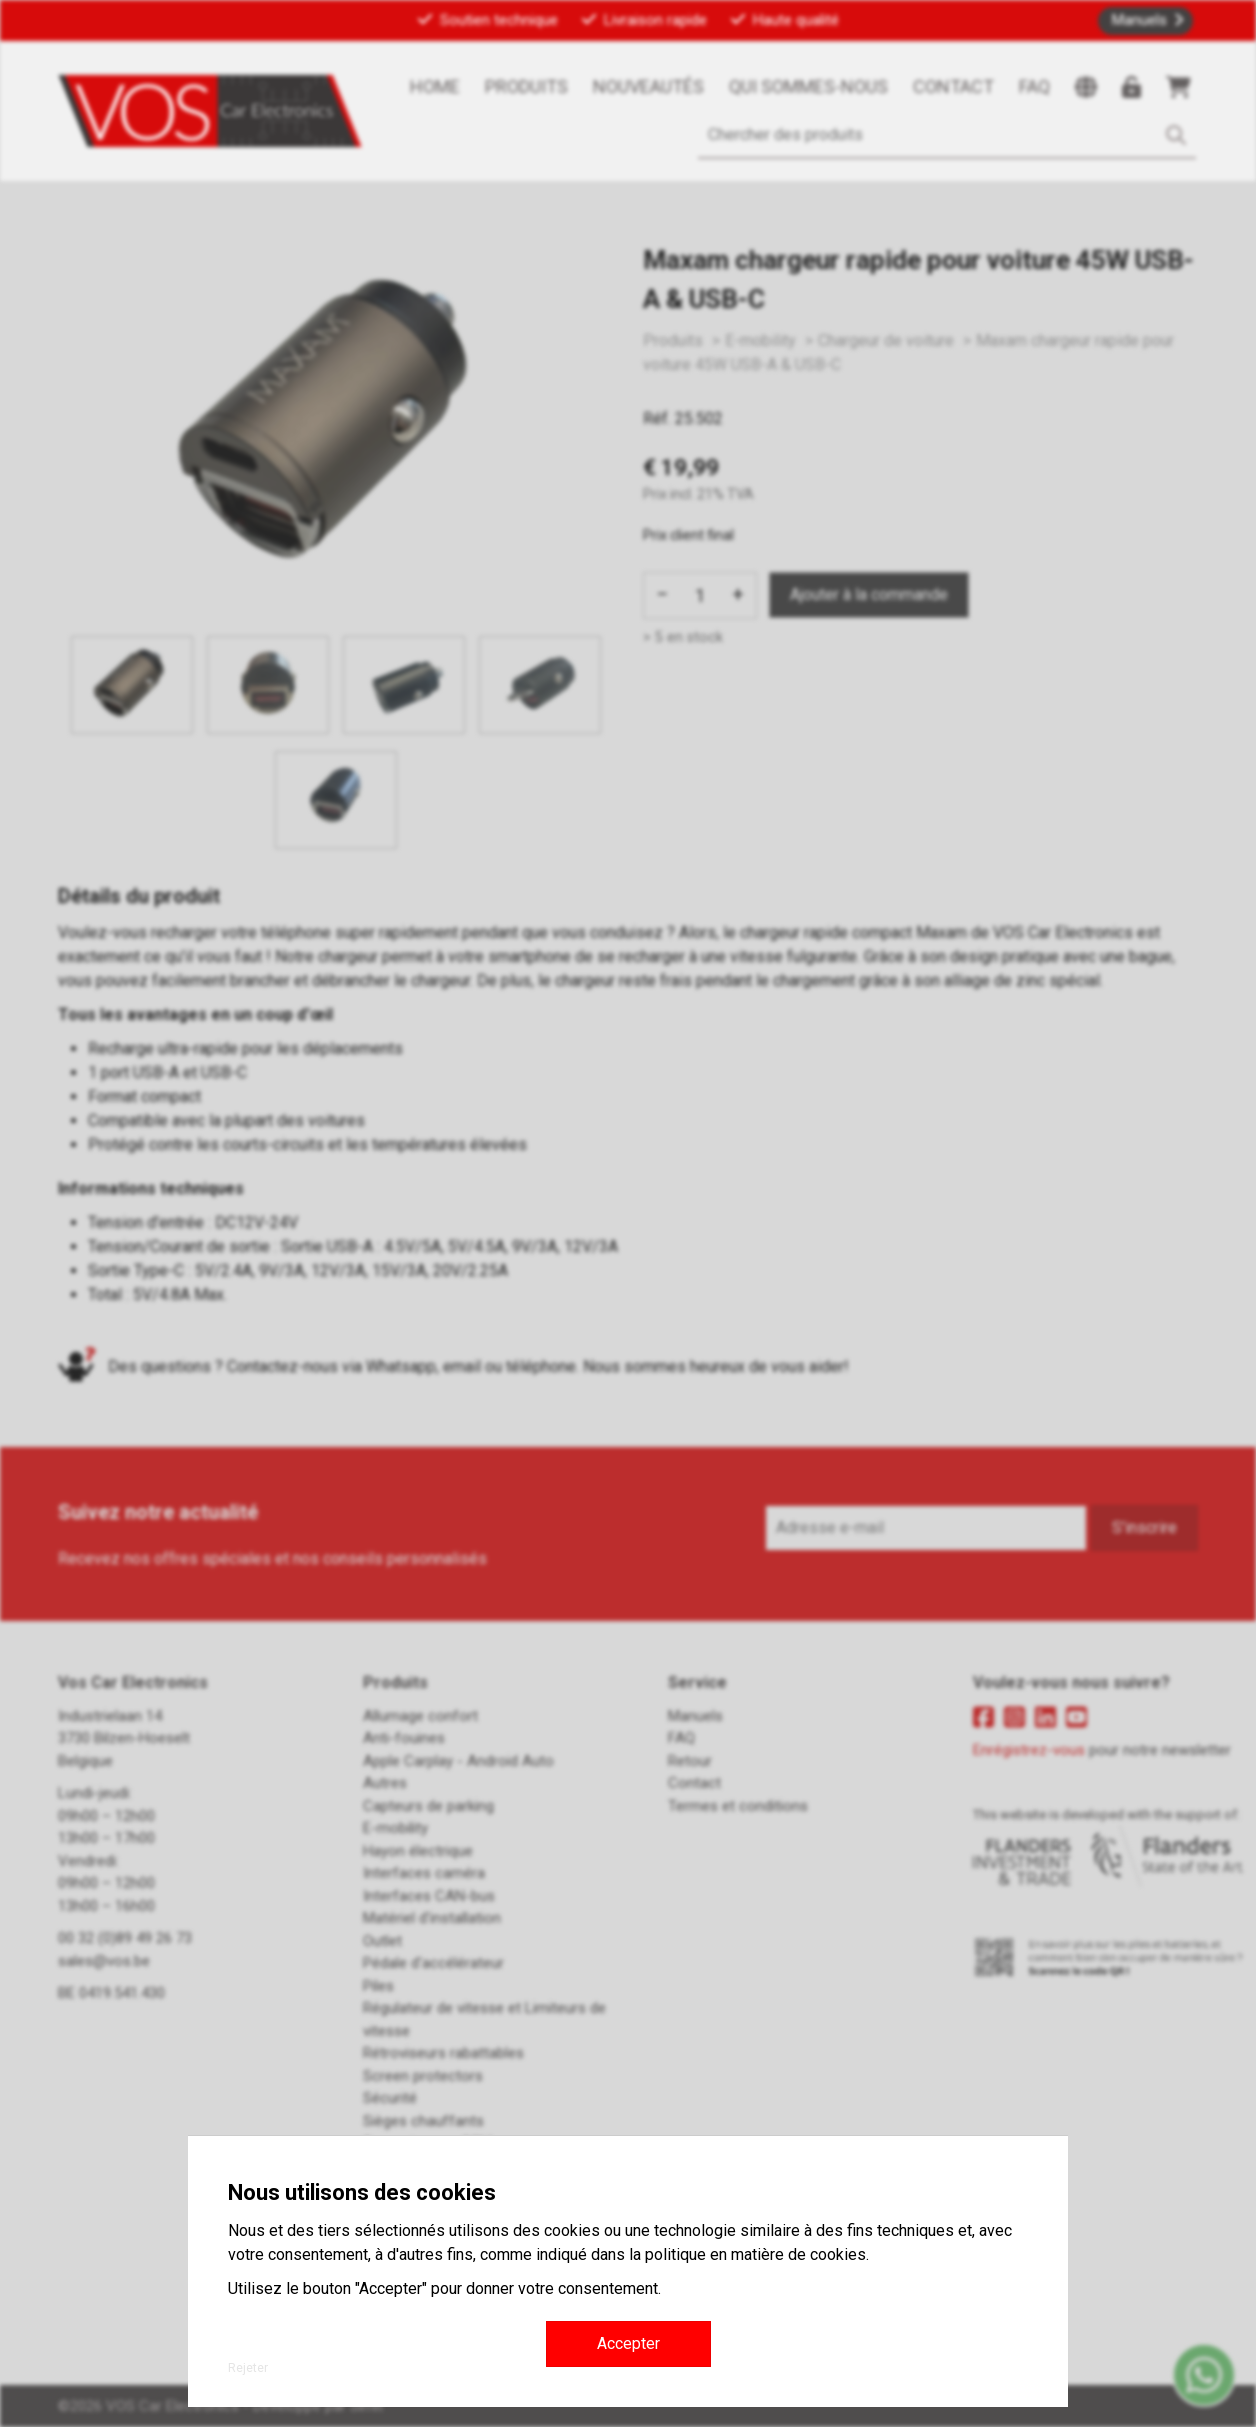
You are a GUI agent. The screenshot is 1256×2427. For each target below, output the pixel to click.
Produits (526, 86)
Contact (953, 86)
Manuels (1139, 20)
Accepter (628, 2343)
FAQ (1034, 86)
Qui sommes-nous (808, 86)
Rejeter (248, 2368)
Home (435, 86)
